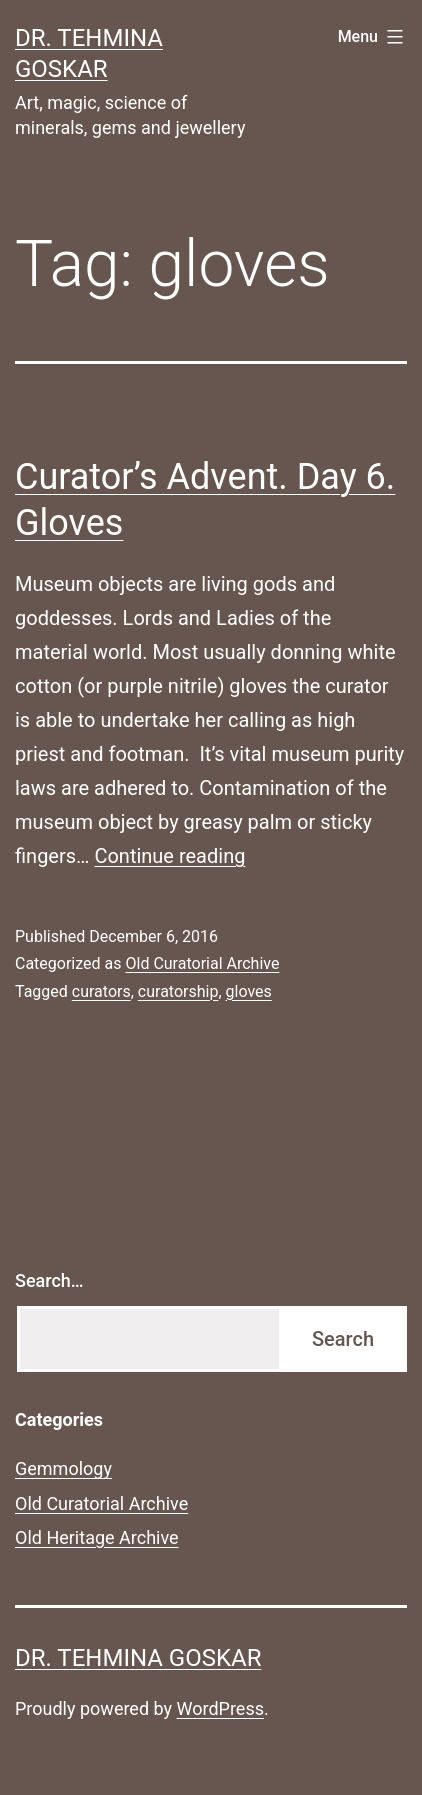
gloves (249, 991)
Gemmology (63, 1468)
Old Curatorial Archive (202, 963)
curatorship (178, 991)
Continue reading (169, 856)
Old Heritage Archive (97, 1537)
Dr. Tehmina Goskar (138, 1658)
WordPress (220, 1708)
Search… (49, 1280)
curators (101, 991)
